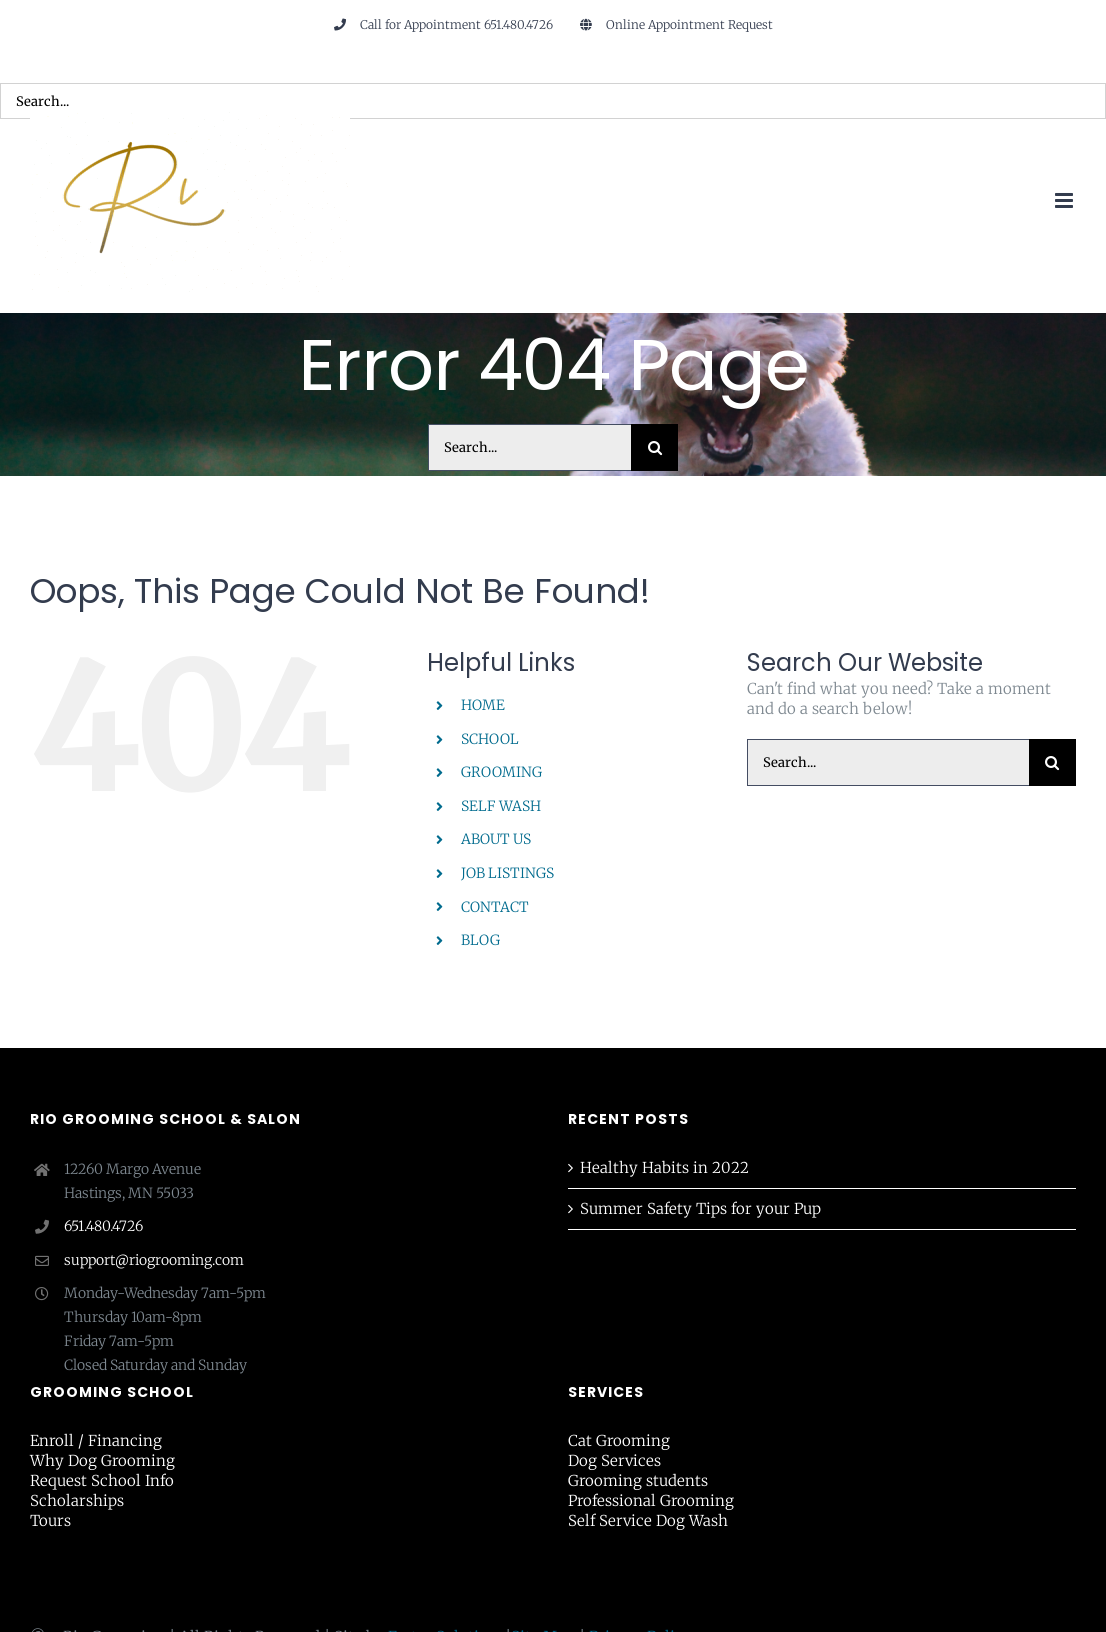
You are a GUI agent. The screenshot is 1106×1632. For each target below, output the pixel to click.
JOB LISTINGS (507, 873)
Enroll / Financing (96, 1440)
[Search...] (529, 447)
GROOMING (501, 772)
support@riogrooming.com (154, 1260)
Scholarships (77, 1500)
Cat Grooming (619, 1440)
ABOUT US (496, 839)
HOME (483, 705)
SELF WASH (501, 806)
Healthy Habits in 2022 (664, 1167)
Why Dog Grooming (102, 1460)
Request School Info (102, 1480)
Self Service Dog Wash (648, 1520)
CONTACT (495, 907)
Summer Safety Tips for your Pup (700, 1208)
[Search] (654, 447)
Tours (50, 1520)
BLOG (480, 940)
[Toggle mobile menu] (1065, 200)
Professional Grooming (651, 1500)
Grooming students (638, 1480)
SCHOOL (490, 739)
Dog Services (614, 1460)
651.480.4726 (103, 1226)
